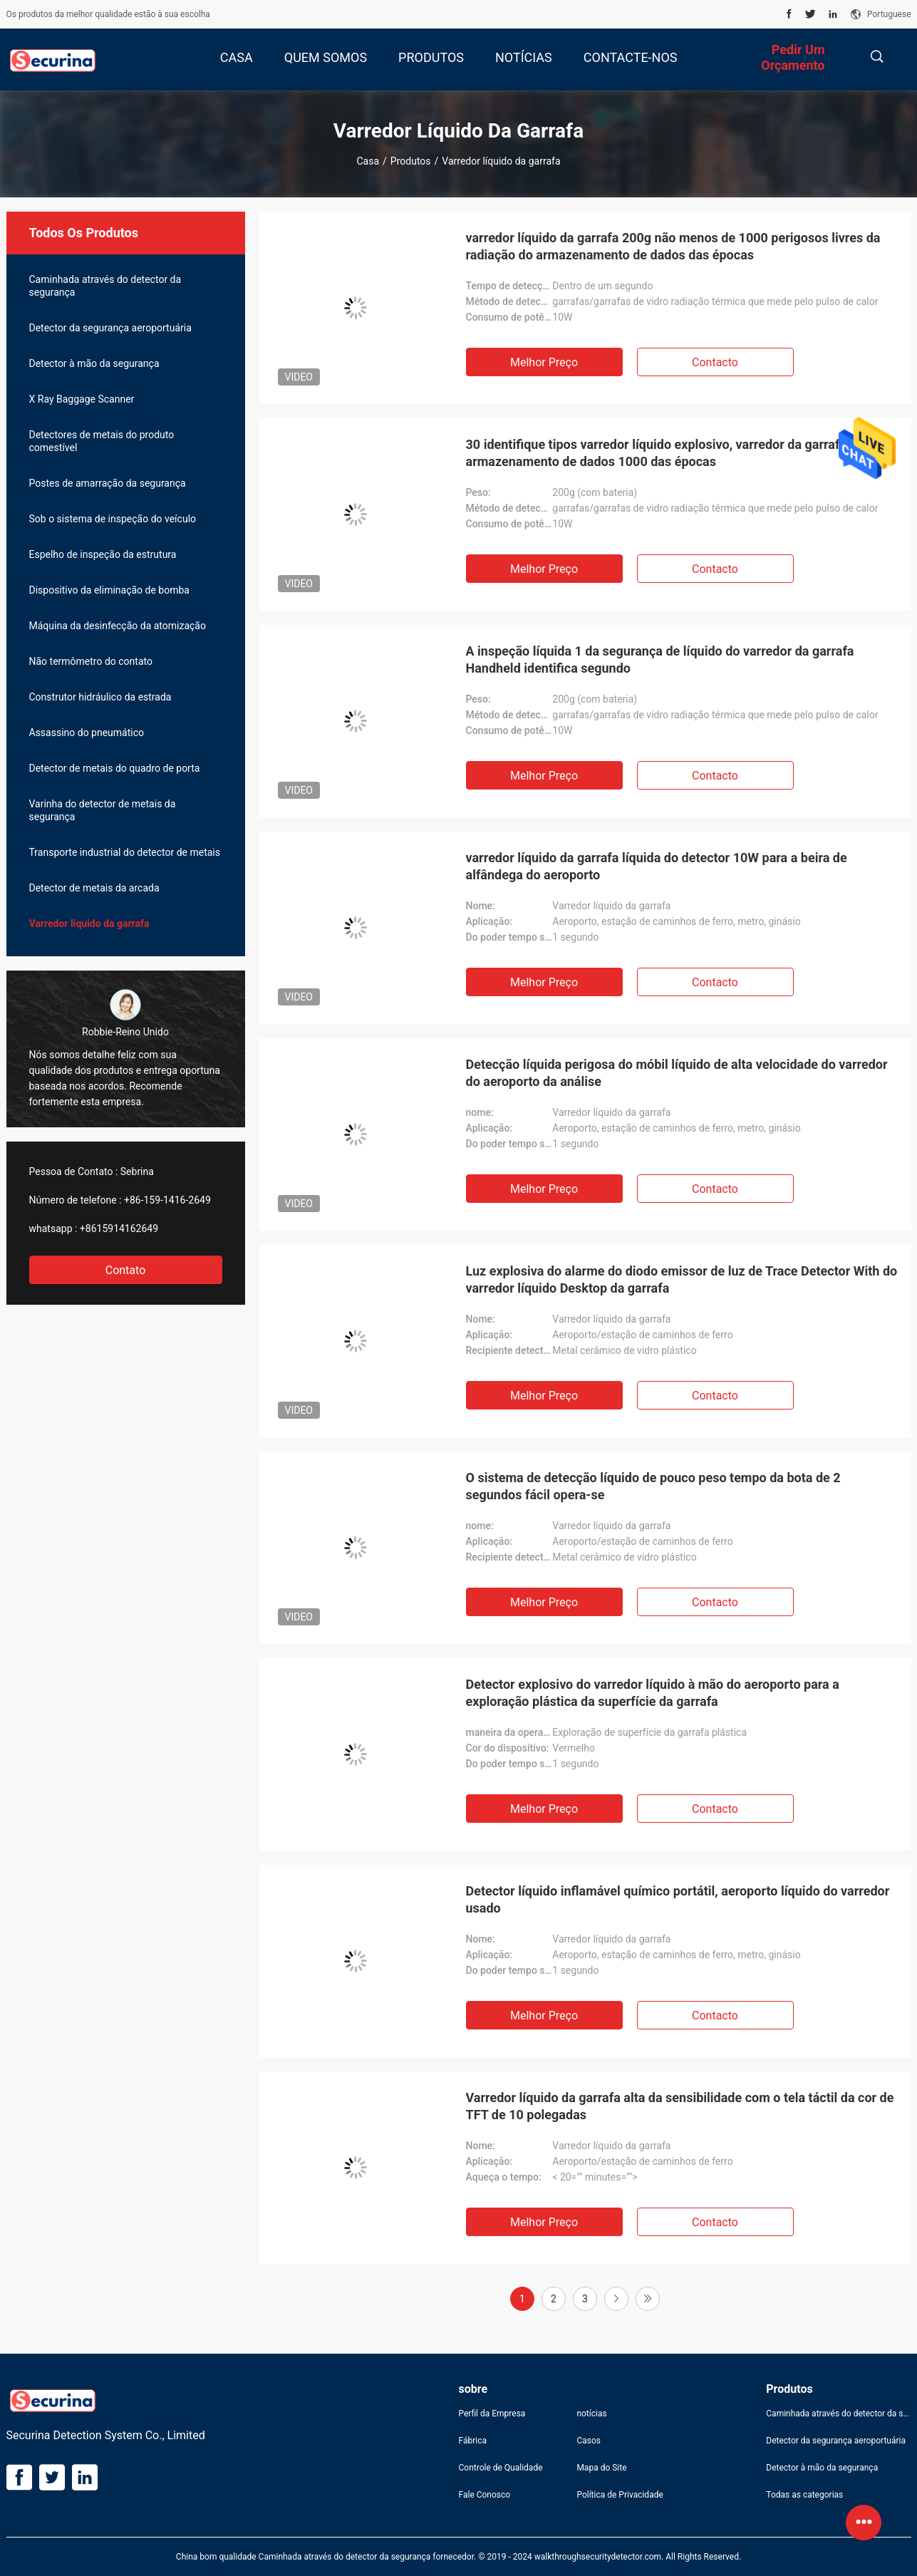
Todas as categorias (804, 2495)
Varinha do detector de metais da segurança (102, 810)
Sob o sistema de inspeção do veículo (113, 518)
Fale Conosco (485, 2495)
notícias (591, 2414)
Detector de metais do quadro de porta (114, 768)
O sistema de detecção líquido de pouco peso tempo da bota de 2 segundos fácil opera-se (653, 1486)
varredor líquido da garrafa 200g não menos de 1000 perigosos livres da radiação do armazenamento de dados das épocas (673, 246)
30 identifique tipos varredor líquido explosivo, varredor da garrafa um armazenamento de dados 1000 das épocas (667, 453)
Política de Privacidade (619, 2495)
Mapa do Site (601, 2468)
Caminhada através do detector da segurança (105, 286)
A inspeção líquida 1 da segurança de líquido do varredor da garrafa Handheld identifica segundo (660, 659)
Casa (367, 161)
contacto (715, 362)
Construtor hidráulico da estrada (100, 697)
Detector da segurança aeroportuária (110, 327)
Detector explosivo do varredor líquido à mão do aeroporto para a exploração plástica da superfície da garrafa (652, 1693)
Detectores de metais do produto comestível (102, 441)
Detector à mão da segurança (94, 363)
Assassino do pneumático (87, 732)
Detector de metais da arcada (94, 888)
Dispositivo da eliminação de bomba (109, 590)
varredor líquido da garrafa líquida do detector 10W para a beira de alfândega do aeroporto (656, 866)
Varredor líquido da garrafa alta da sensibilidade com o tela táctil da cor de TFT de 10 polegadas (680, 2106)
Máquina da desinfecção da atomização (117, 625)
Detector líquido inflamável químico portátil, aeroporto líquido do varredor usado (678, 1899)
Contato (125, 1270)
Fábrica (473, 2441)
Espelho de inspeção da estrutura (103, 554)
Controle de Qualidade (501, 2468)
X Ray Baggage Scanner (82, 399)
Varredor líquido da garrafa (89, 923)
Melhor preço (544, 362)
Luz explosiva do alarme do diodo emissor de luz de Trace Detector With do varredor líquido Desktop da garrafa (682, 1279)
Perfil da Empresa (492, 2414)
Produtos (410, 161)
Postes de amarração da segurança (107, 483)
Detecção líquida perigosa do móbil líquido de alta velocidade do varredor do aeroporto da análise (677, 1073)
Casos (588, 2441)
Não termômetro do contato (90, 661)
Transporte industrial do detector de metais (124, 852)
